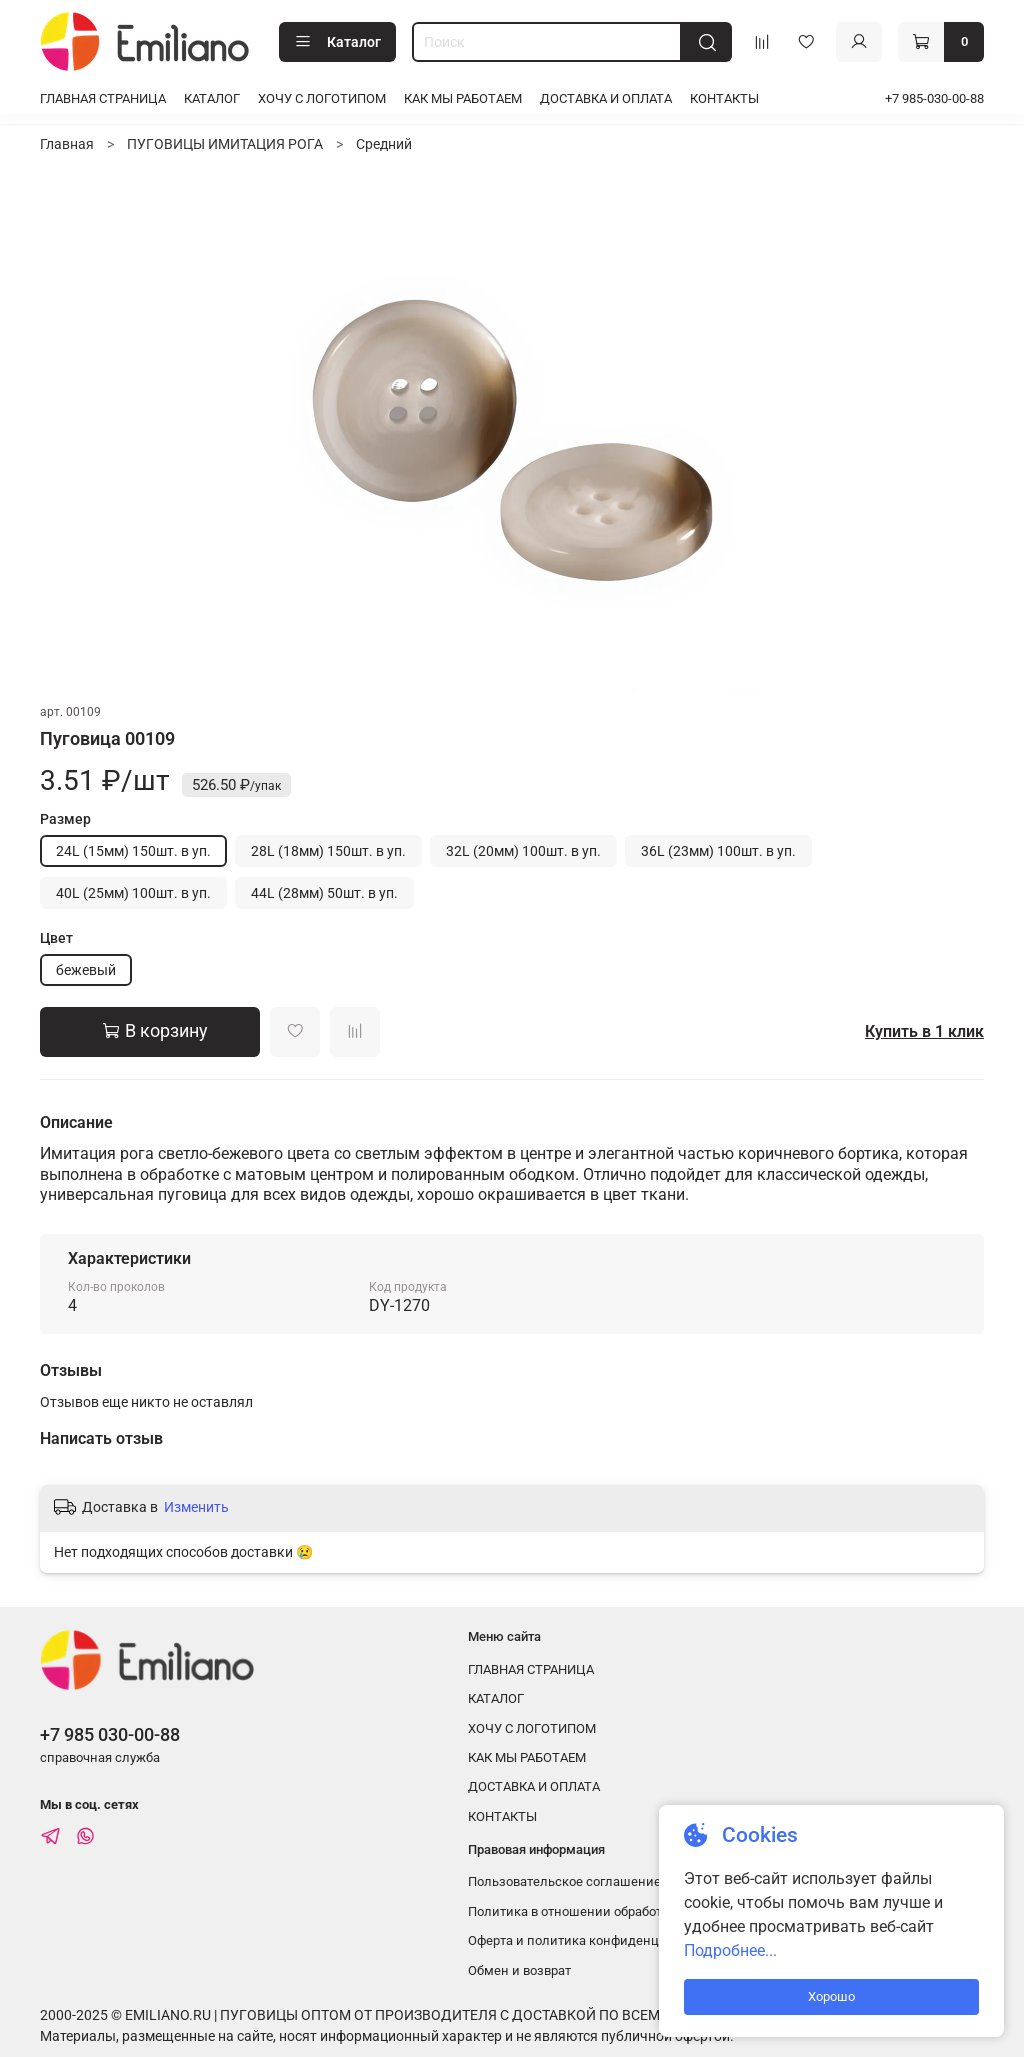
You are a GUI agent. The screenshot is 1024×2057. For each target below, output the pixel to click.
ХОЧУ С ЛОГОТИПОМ (322, 98)
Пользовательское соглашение (564, 1881)
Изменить (196, 1507)
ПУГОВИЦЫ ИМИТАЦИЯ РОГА (225, 144)
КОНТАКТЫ (724, 98)
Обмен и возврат (519, 1970)
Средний (384, 144)
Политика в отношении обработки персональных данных (644, 1911)
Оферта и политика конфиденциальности (596, 1940)
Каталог (337, 42)
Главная (67, 144)
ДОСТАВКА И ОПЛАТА (606, 98)
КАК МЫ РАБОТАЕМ (463, 98)
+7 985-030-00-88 (934, 98)
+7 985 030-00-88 (110, 1734)
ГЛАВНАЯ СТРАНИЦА (103, 98)
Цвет (56, 938)
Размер (65, 819)
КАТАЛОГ (212, 98)
